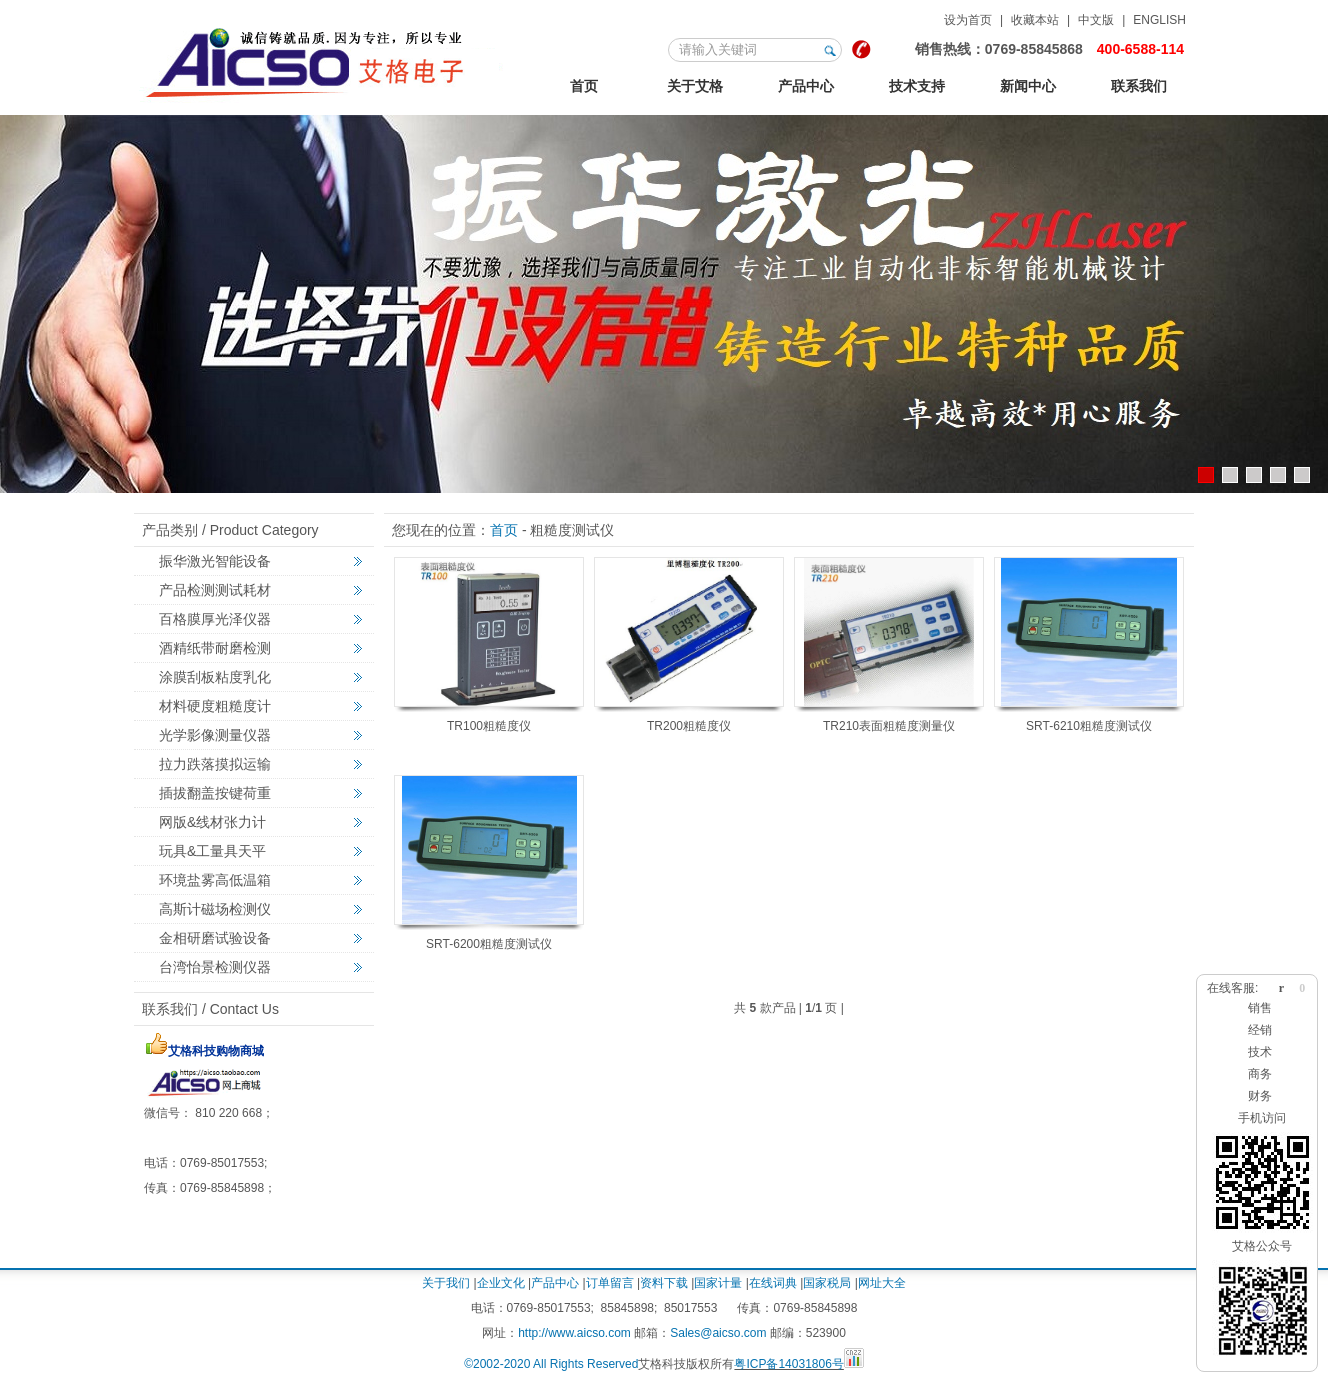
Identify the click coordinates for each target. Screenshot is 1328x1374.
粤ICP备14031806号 (788, 1364)
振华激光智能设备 (215, 561)
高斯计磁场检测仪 (215, 909)
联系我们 (1139, 86)
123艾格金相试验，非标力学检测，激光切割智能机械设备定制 (323, 59)
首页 (584, 86)
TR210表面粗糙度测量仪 (889, 726)
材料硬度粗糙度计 (215, 706)
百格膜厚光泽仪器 (215, 619)
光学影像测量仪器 (215, 735)
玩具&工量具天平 (212, 851)
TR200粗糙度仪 (689, 726)
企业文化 (501, 1283)
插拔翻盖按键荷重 (215, 793)
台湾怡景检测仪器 (215, 967)
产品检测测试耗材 (215, 590)
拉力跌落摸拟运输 (215, 764)
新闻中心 (1028, 86)
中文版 (1096, 20)
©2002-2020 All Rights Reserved (551, 1364)
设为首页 (968, 20)
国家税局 (827, 1283)
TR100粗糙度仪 (489, 726)
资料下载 (664, 1283)
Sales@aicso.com (718, 1333)
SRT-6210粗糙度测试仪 (1089, 726)
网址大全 (882, 1283)
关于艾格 (695, 86)
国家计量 (718, 1283)
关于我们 (446, 1283)
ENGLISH (1159, 20)
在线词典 (773, 1283)
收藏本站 (1035, 20)
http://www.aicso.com (574, 1333)
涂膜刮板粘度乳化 (215, 677)
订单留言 (610, 1283)
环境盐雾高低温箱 (215, 880)
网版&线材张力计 (212, 822)
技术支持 (917, 86)
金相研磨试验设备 (215, 938)
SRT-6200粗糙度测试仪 (489, 944)
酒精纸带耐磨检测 (215, 648)
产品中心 (806, 86)
